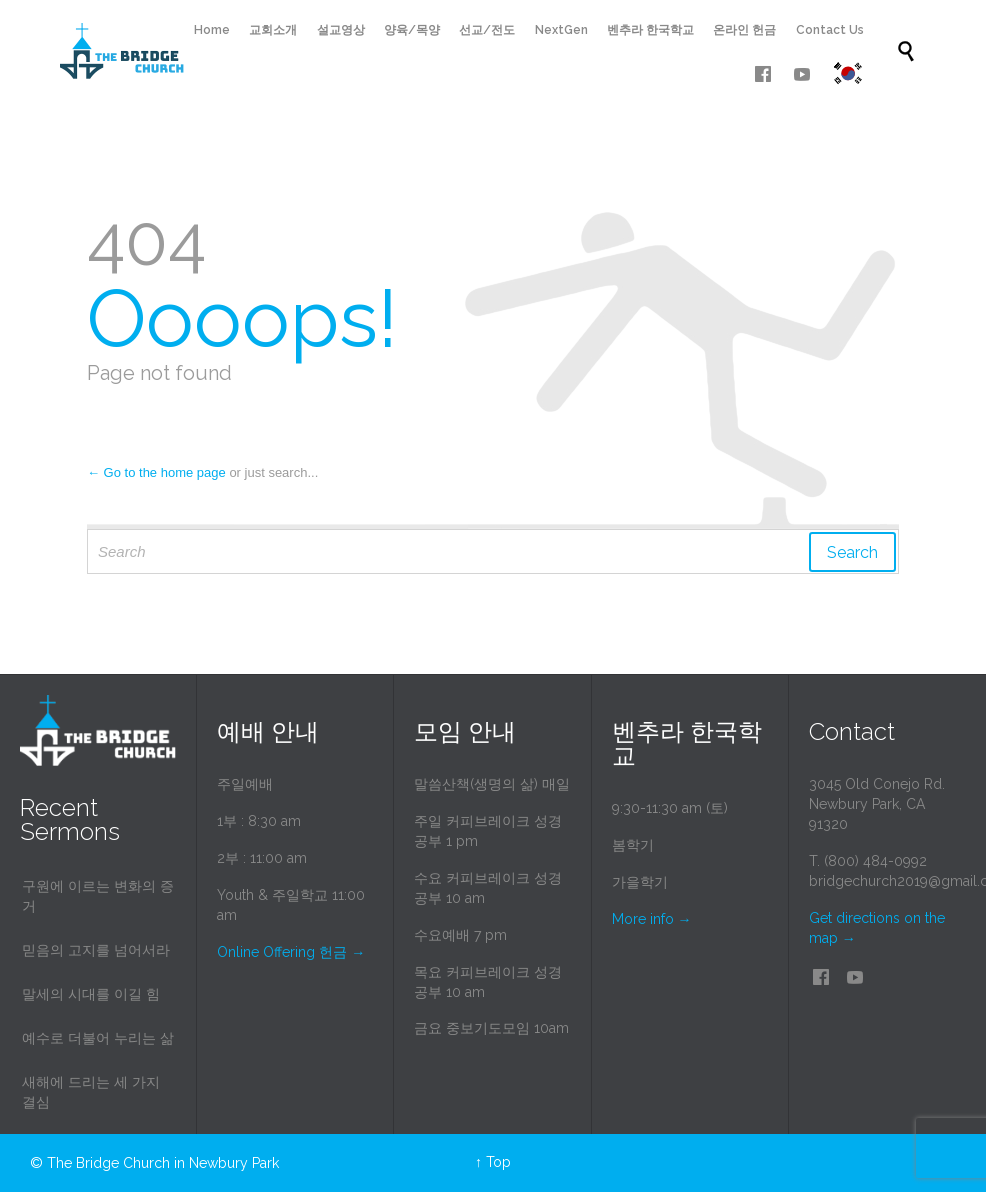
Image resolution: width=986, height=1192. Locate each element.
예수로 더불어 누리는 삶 (98, 1038)
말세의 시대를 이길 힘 (91, 994)
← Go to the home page (156, 472)
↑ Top (493, 1162)
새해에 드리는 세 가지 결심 (91, 1092)
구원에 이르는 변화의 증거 (98, 896)
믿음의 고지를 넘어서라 (96, 950)
